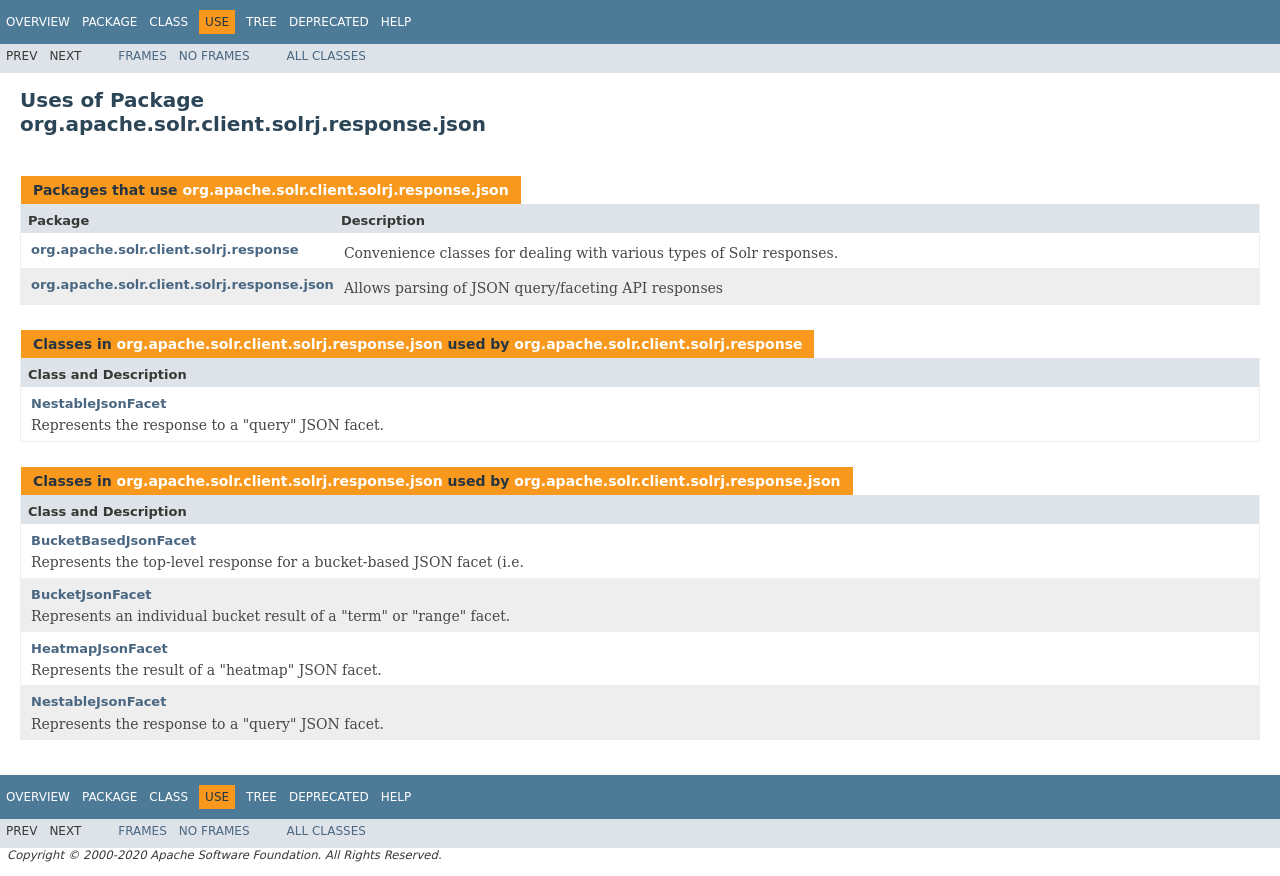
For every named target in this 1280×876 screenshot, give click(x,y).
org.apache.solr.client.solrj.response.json (345, 190)
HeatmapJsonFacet (99, 648)
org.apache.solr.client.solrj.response (165, 249)
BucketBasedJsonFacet (113, 540)
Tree (261, 22)
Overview (38, 22)
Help (396, 22)
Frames (142, 56)
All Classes (326, 56)
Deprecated (329, 22)
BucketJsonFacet (91, 594)
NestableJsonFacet (98, 403)
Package (109, 22)
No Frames (214, 56)
